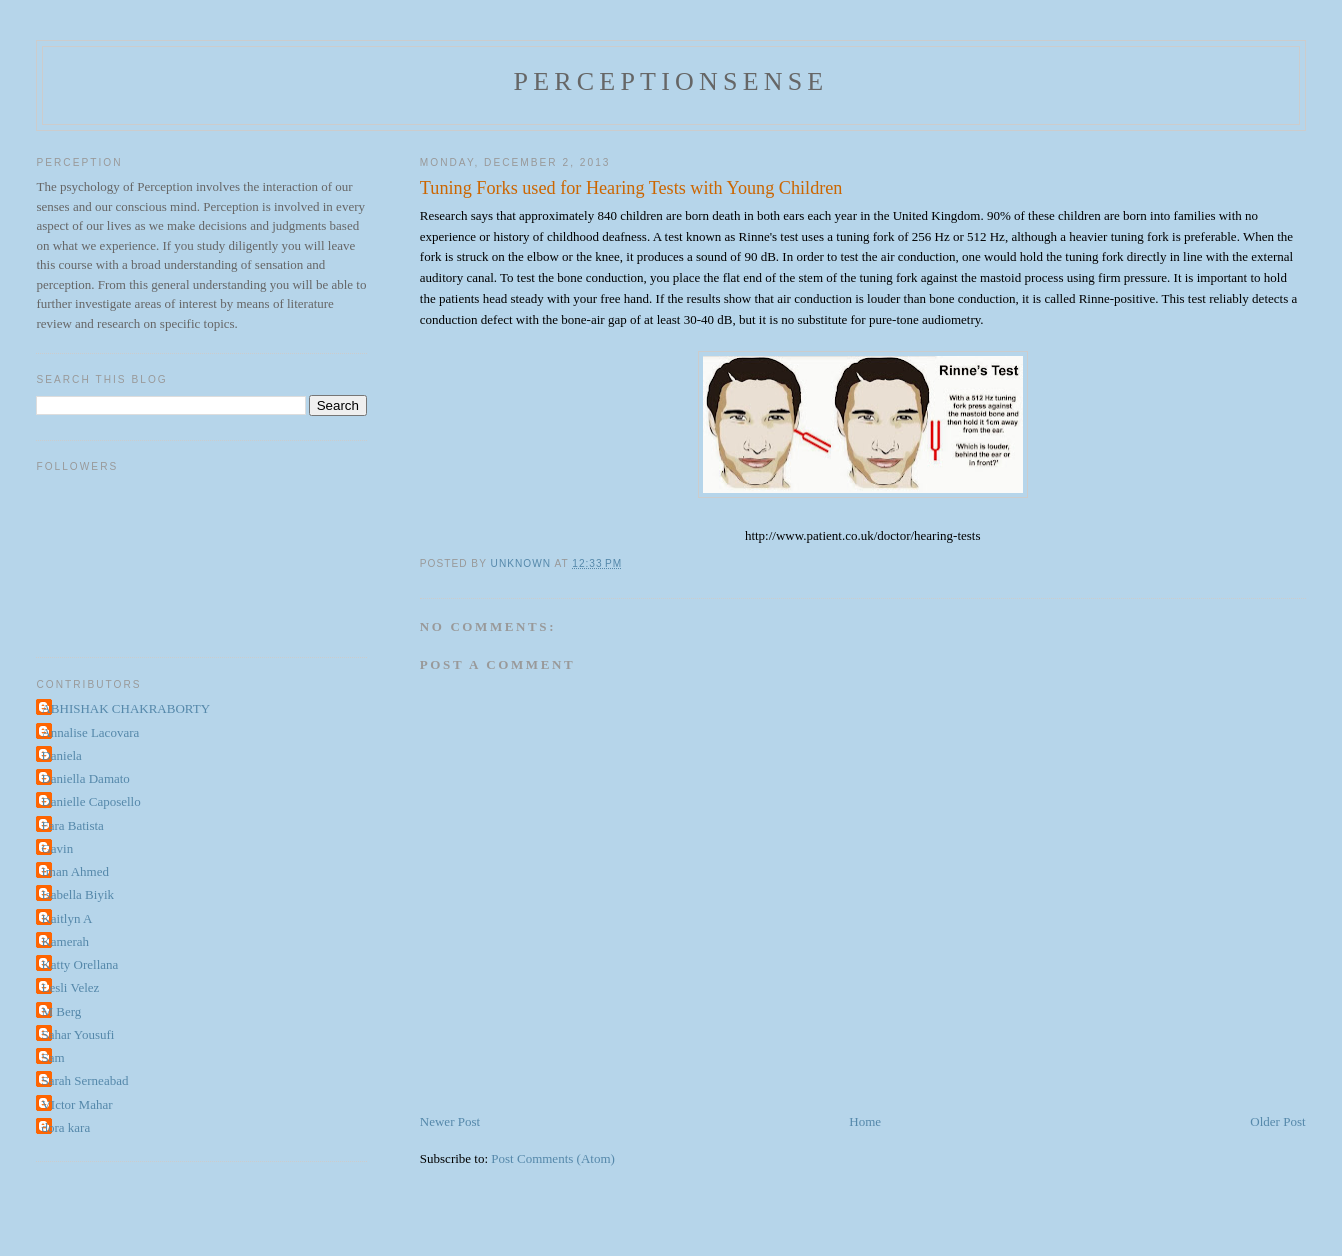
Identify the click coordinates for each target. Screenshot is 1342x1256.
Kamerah (65, 941)
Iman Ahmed (75, 871)
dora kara (65, 1127)
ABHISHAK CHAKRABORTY (125, 708)
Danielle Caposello (90, 801)
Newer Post (450, 1121)
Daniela (61, 755)
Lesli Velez (70, 987)
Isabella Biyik (77, 894)
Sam (52, 1057)
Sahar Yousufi (77, 1034)
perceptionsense (671, 81)
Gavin (57, 848)
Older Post (1277, 1121)
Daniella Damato (85, 778)
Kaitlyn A (66, 918)
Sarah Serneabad (84, 1080)
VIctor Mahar (76, 1104)
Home (865, 1121)
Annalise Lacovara (90, 732)
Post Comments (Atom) (553, 1158)
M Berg (61, 1011)
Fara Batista (72, 825)
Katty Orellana (79, 964)
